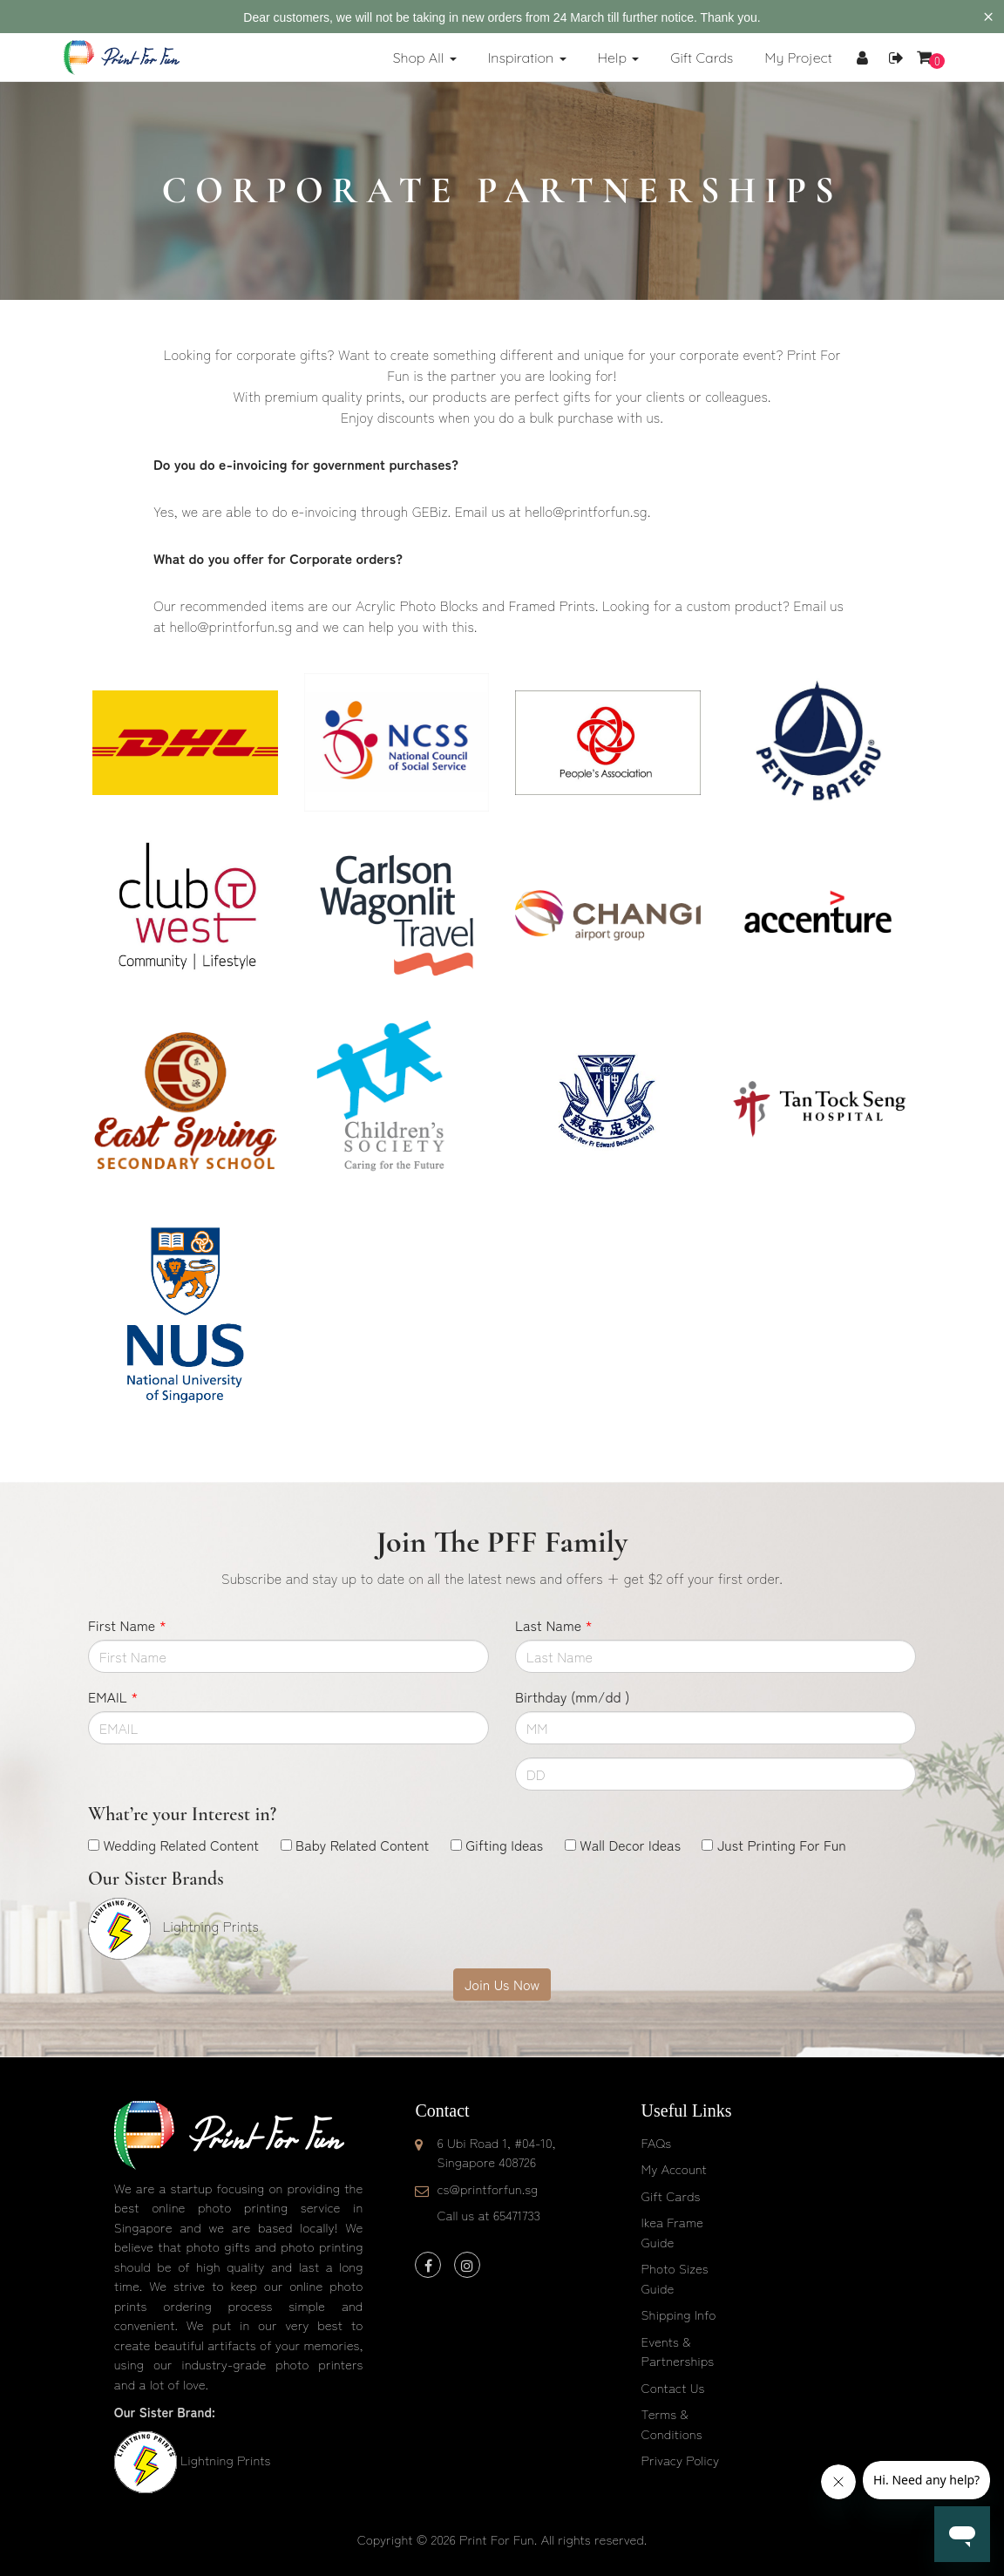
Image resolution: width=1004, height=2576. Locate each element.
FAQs (656, 2142)
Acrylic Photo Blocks (417, 605)
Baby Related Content (362, 1844)
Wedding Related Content (181, 1844)
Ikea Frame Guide (672, 2231)
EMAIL (113, 1696)
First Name (127, 1624)
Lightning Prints (225, 2459)
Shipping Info (678, 2314)
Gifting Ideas (504, 1844)
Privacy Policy (680, 2459)
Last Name (554, 1624)
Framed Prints (551, 605)
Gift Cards (671, 2195)
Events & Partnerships (678, 2351)
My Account (674, 2168)
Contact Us (673, 2387)
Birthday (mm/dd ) (572, 1696)
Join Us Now (502, 1984)
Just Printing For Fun (781, 1844)
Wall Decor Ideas (630, 1844)
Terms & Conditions (671, 2423)
